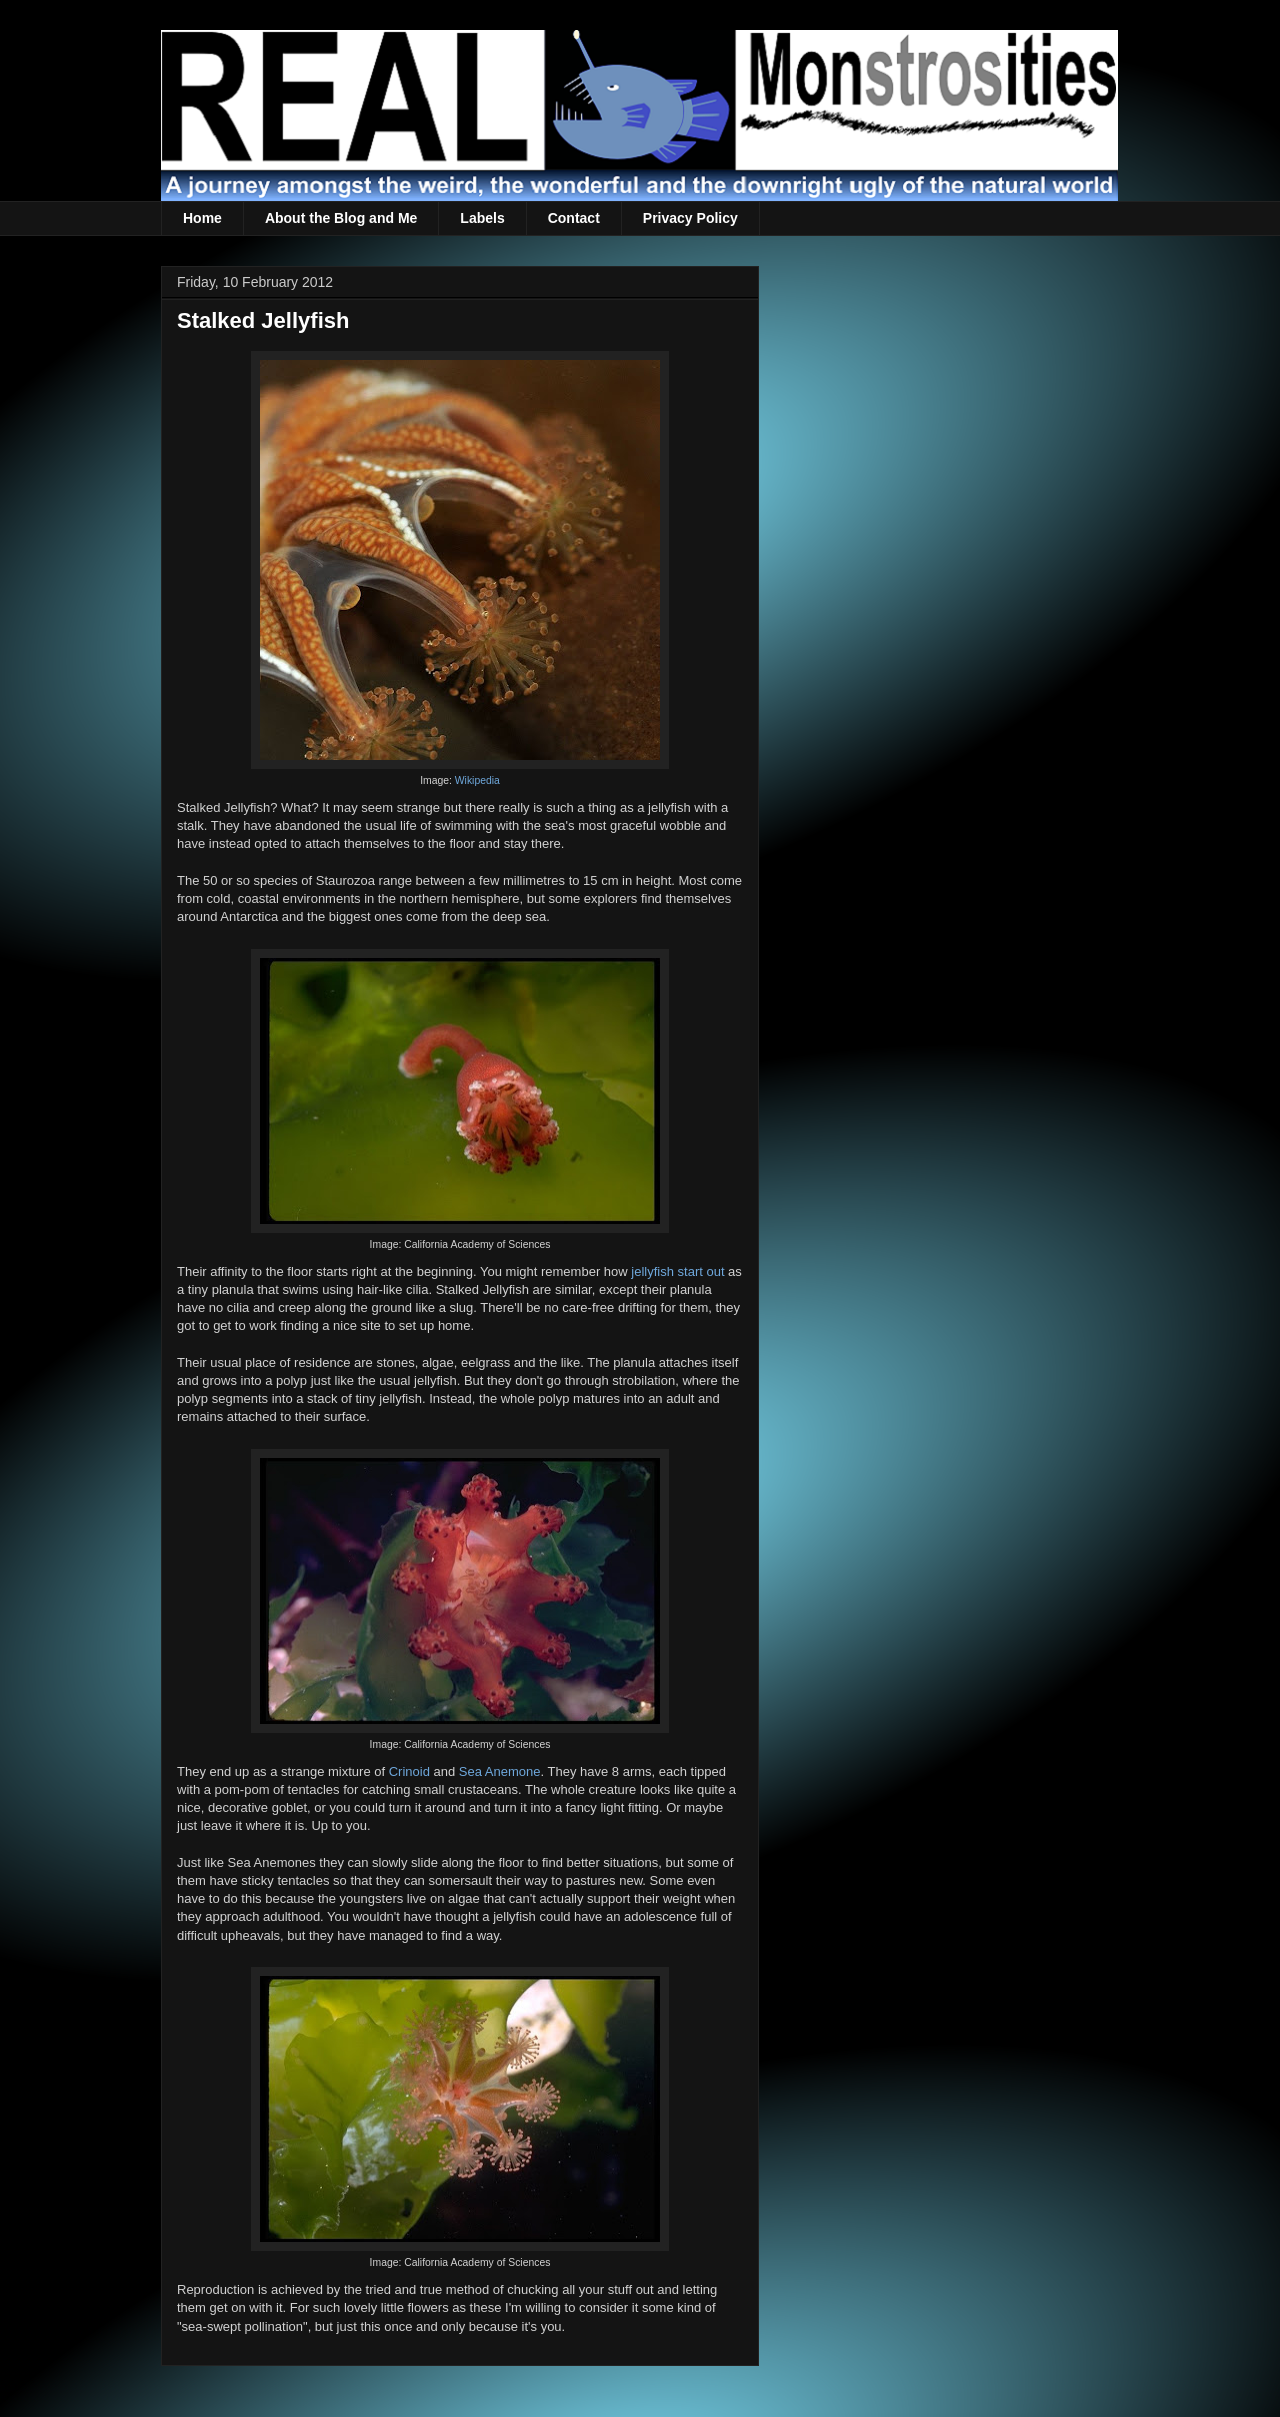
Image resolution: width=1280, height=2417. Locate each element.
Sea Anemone (500, 1771)
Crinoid (409, 1771)
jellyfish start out (677, 1271)
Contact (574, 218)
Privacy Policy (690, 218)
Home (202, 218)
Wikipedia (477, 780)
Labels (482, 218)
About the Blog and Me (341, 218)
